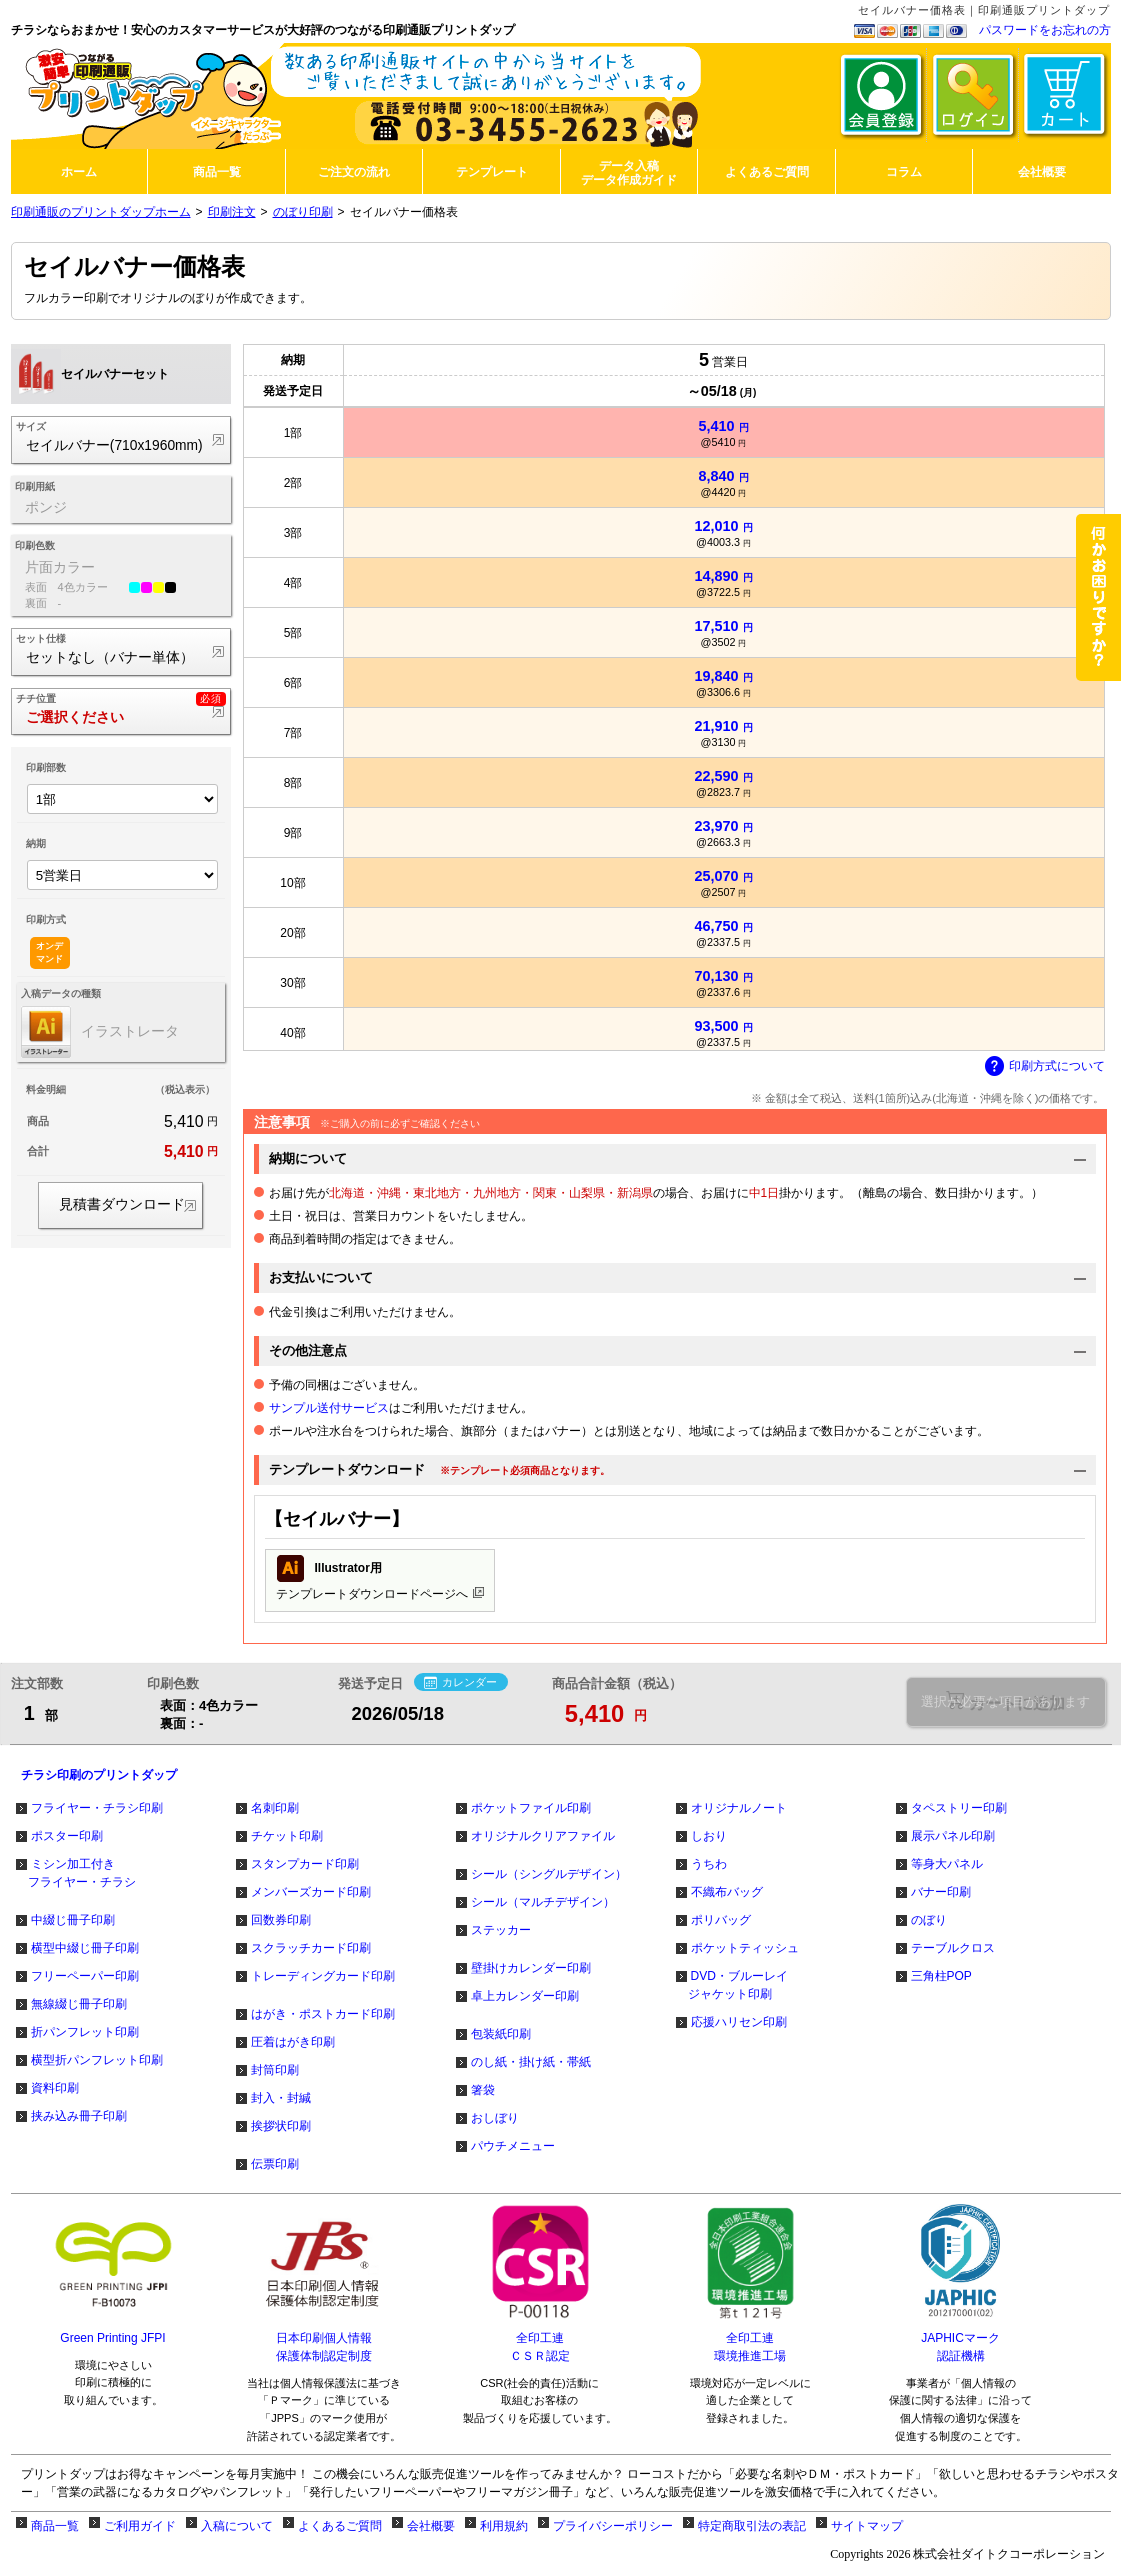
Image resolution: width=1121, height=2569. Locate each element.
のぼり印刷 (303, 212)
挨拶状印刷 (281, 2126)
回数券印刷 (281, 1920)
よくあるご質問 (340, 2526)
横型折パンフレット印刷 (97, 2060)
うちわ (709, 1864)
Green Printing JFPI (112, 2338)
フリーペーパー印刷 (85, 1976)
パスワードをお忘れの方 (1045, 30)
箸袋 (483, 2090)
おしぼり (495, 2118)
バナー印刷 (941, 1892)
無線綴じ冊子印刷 (79, 2004)
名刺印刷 (275, 1808)
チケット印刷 (287, 1836)
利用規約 (504, 2526)
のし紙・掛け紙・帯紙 (531, 2062)
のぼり (929, 1920)
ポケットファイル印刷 (531, 1808)
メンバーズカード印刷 (311, 1892)
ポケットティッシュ (745, 1948)
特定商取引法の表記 (752, 2526)
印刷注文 (232, 212)
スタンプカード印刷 (305, 1864)
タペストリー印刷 (959, 1808)
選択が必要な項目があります (1005, 1701)
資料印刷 (55, 2088)
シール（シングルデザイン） (549, 1874)
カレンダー (460, 1683)
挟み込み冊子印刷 (79, 2116)
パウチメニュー (513, 2146)
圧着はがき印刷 (293, 2042)
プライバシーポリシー (613, 2526)
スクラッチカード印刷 (311, 1948)
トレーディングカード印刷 (323, 1976)
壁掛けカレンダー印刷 (531, 1968)
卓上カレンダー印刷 (525, 1996)
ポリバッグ (721, 1920)
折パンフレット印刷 (85, 2032)
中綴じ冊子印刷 (73, 1920)
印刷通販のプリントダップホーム (101, 212)
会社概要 (431, 2526)
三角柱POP (941, 1976)
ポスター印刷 (67, 1836)
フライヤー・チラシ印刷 (97, 1808)
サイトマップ (867, 2526)
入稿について (237, 2526)
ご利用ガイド (140, 2526)
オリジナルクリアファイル (543, 1836)
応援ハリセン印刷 (739, 2022)
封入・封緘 (281, 2098)
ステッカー (501, 1930)
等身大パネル (947, 1864)
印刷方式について (1045, 1067)
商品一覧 (55, 2526)
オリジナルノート (739, 1808)
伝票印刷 (275, 2164)
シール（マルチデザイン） (543, 1902)
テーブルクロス (953, 1948)
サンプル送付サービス (329, 1408)
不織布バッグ (727, 1892)
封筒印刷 (275, 2070)
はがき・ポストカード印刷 (323, 2014)
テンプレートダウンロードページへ (380, 1578)
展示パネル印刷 (953, 1836)
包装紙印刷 (501, 2034)
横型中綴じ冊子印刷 (85, 1948)
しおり (709, 1836)
